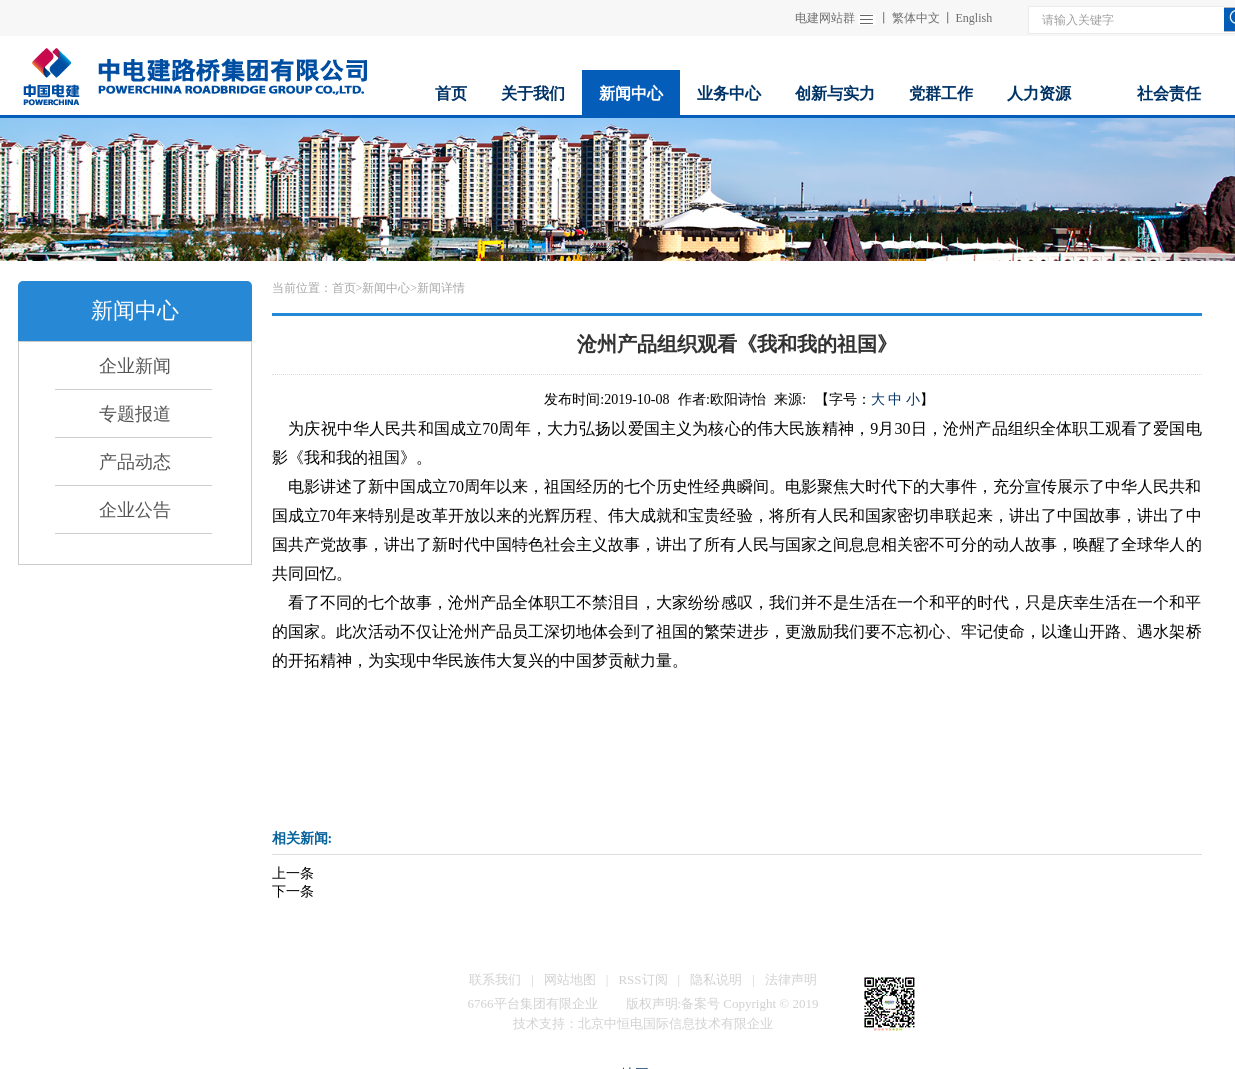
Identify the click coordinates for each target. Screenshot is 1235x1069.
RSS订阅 (642, 979)
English (974, 18)
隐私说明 (716, 979)
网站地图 (570, 979)
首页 (344, 288)
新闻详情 (441, 288)
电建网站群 (825, 18)
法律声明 (791, 979)
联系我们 (495, 979)
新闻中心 (386, 288)
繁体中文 (916, 18)
